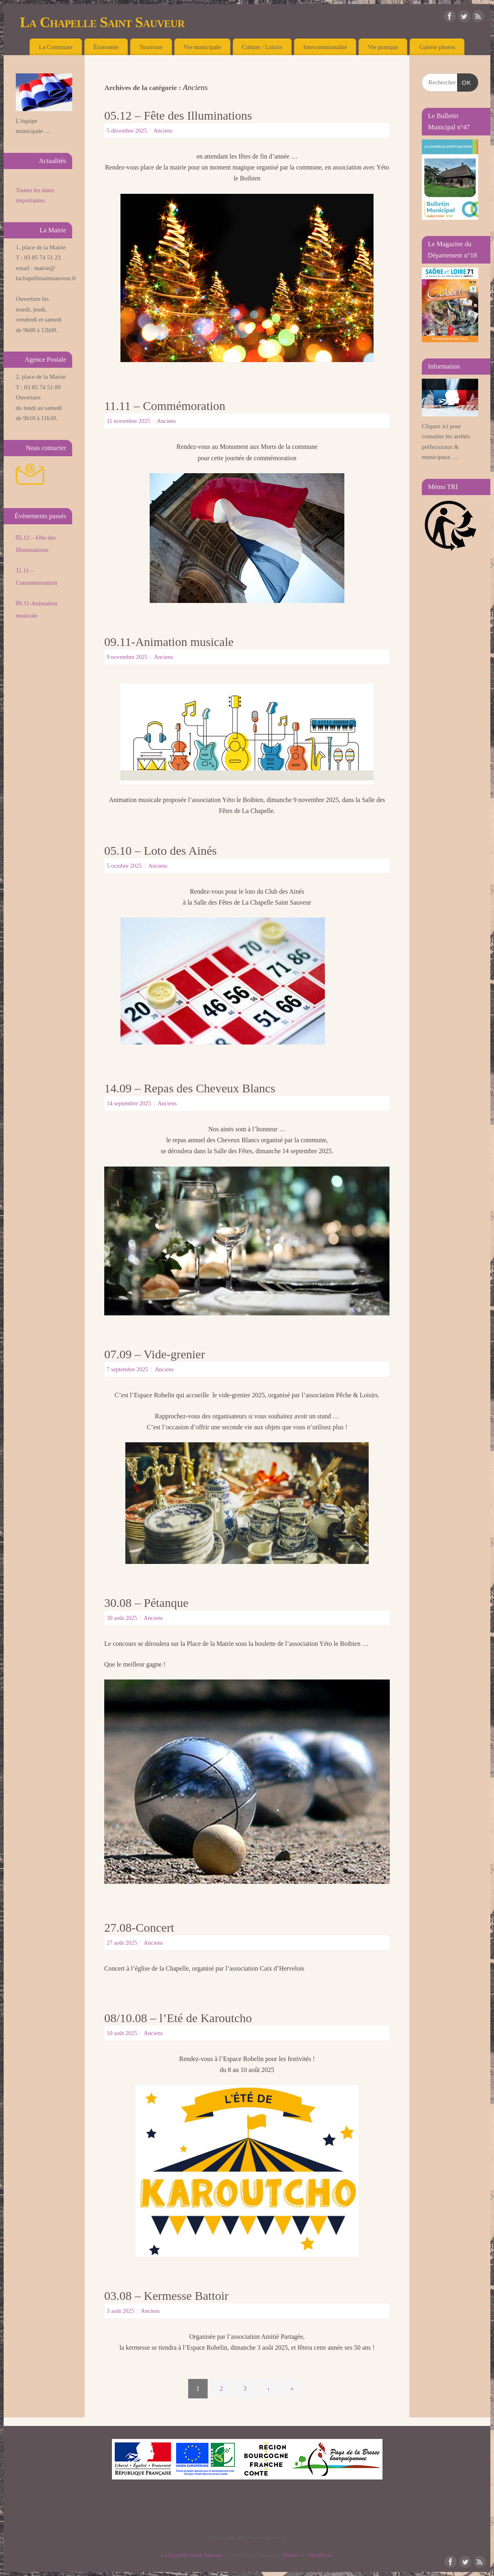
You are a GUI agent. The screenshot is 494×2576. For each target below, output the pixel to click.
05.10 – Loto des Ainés (160, 850)
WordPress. (320, 2555)
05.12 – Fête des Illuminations (178, 115)
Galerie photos (437, 46)
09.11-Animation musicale (169, 641)
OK (464, 82)
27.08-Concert (139, 1927)
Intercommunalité (325, 46)
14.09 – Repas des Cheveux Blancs (189, 1088)
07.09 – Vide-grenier (154, 1354)
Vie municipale (202, 46)
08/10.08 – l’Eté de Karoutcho (178, 2018)
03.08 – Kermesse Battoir (166, 2295)
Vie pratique (383, 46)
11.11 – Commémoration (165, 405)
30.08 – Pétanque (146, 1602)
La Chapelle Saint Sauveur (102, 22)
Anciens (162, 130)
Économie (105, 46)
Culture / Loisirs (262, 46)
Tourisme (151, 46)
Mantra (291, 2555)
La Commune (56, 46)
